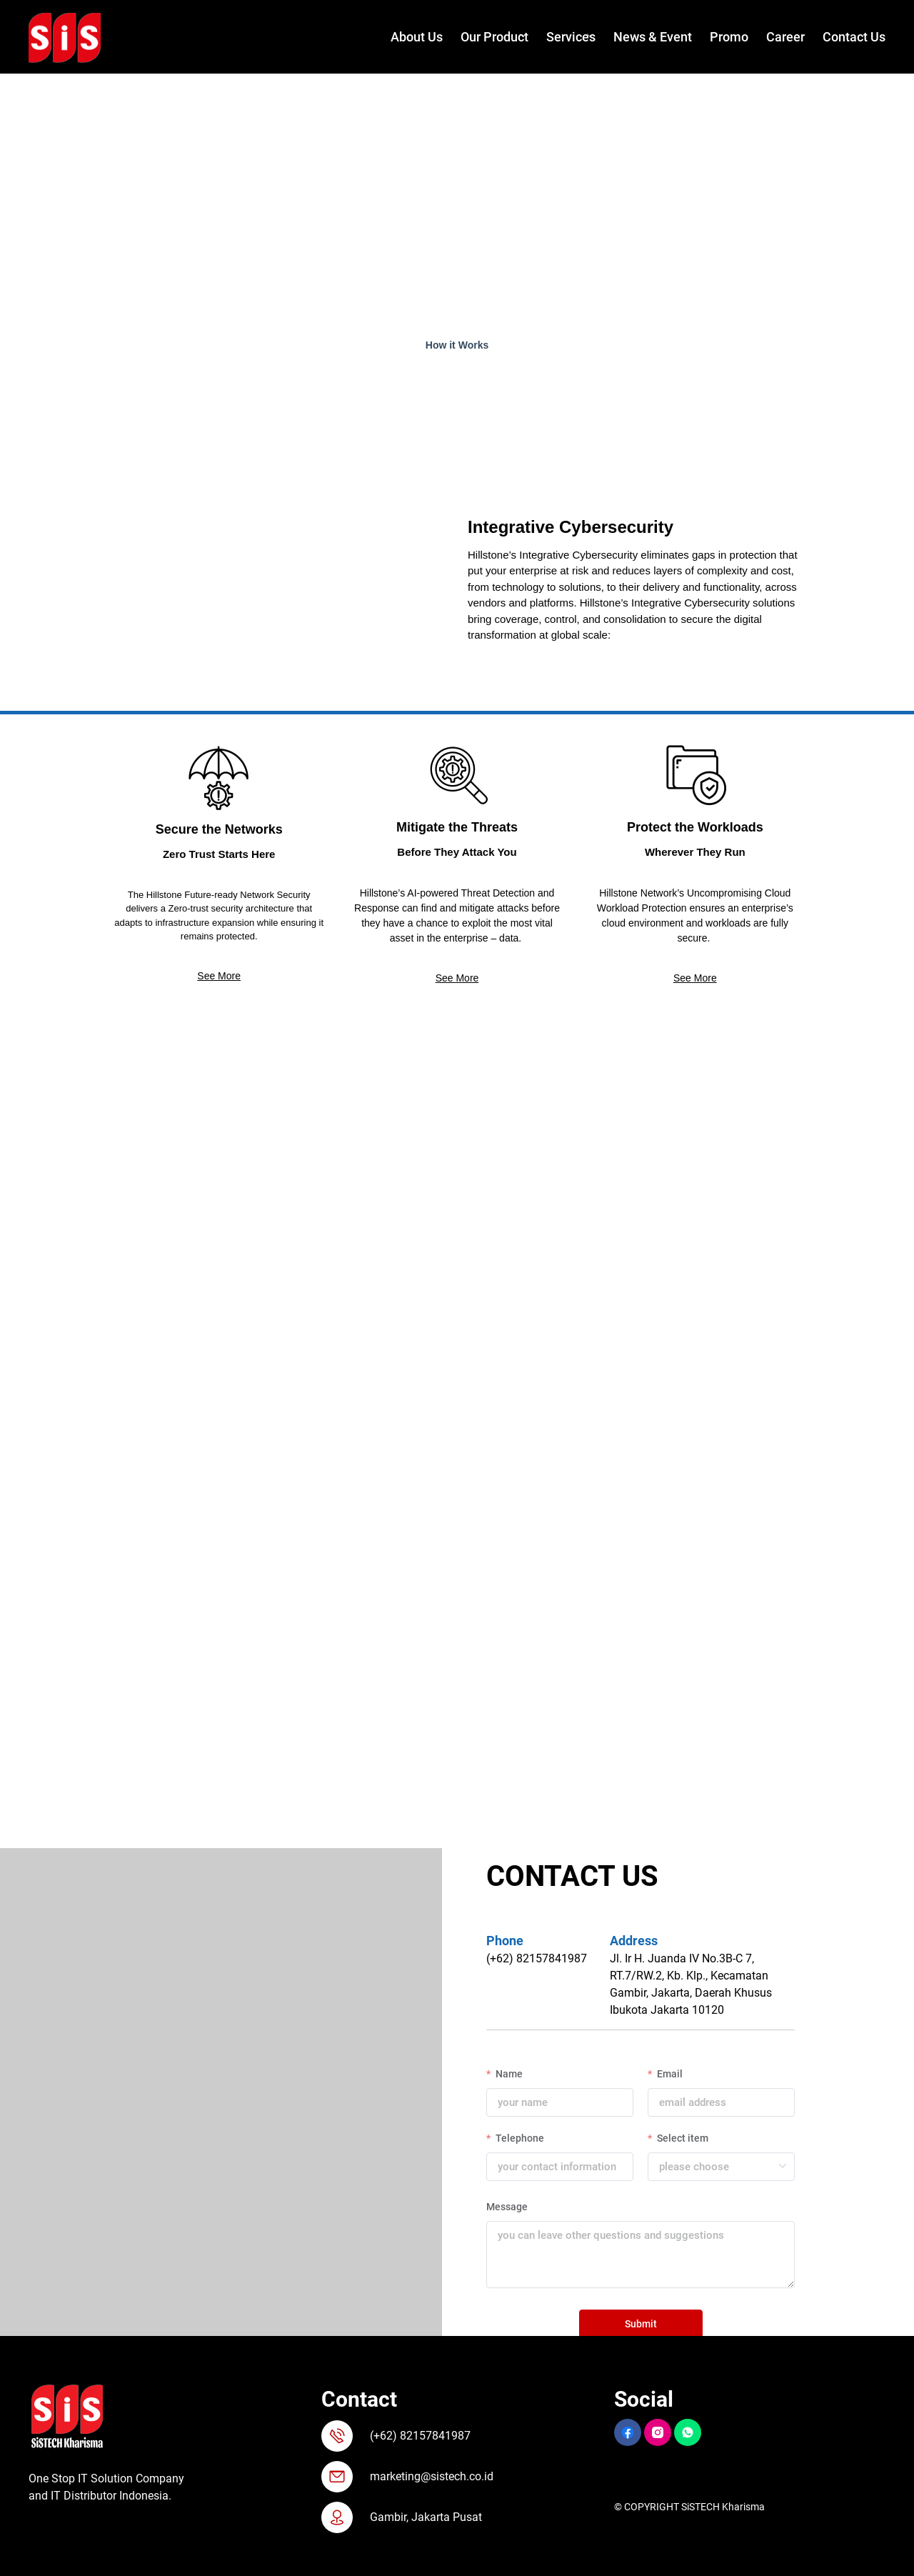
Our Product (494, 36)
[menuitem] (408, 37)
